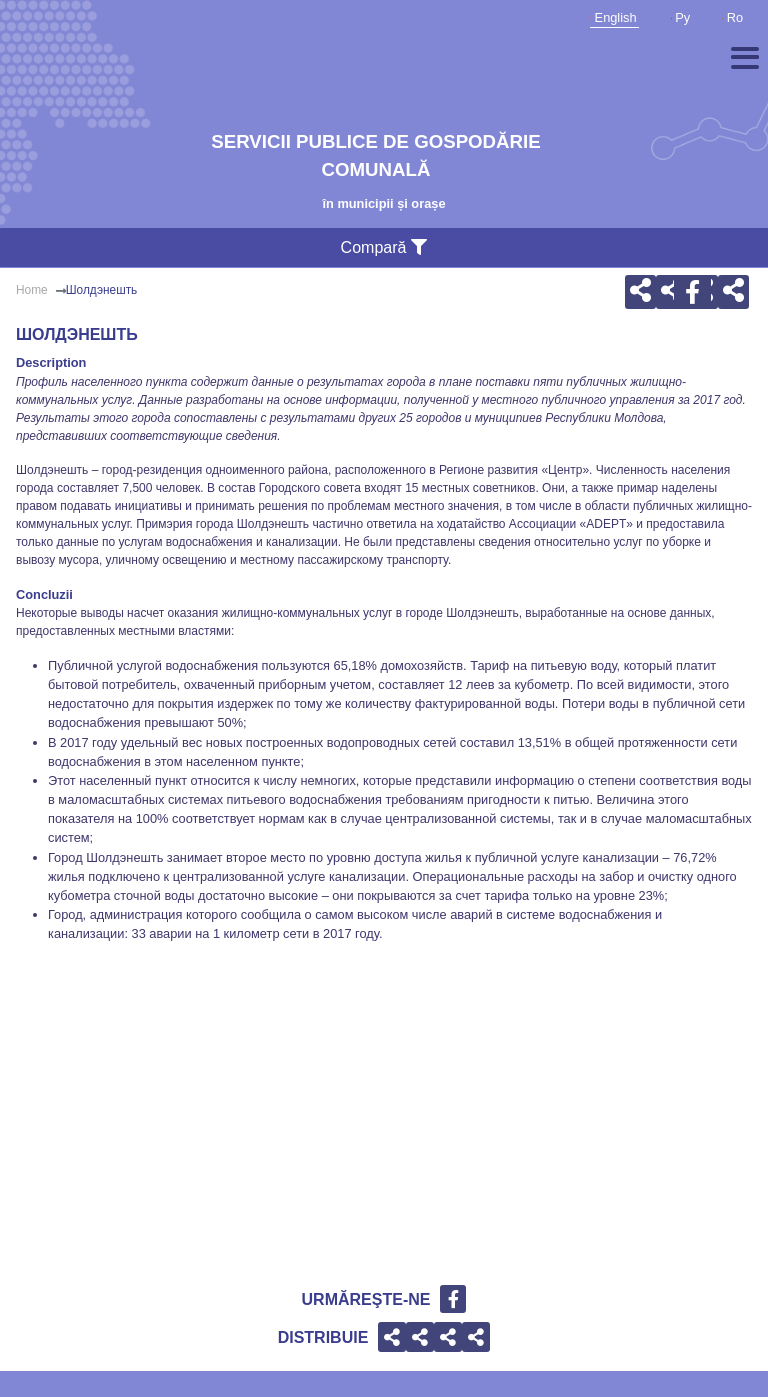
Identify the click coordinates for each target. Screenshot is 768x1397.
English (613, 17)
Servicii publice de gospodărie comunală (375, 155)
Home (32, 290)
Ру (681, 17)
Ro (732, 17)
